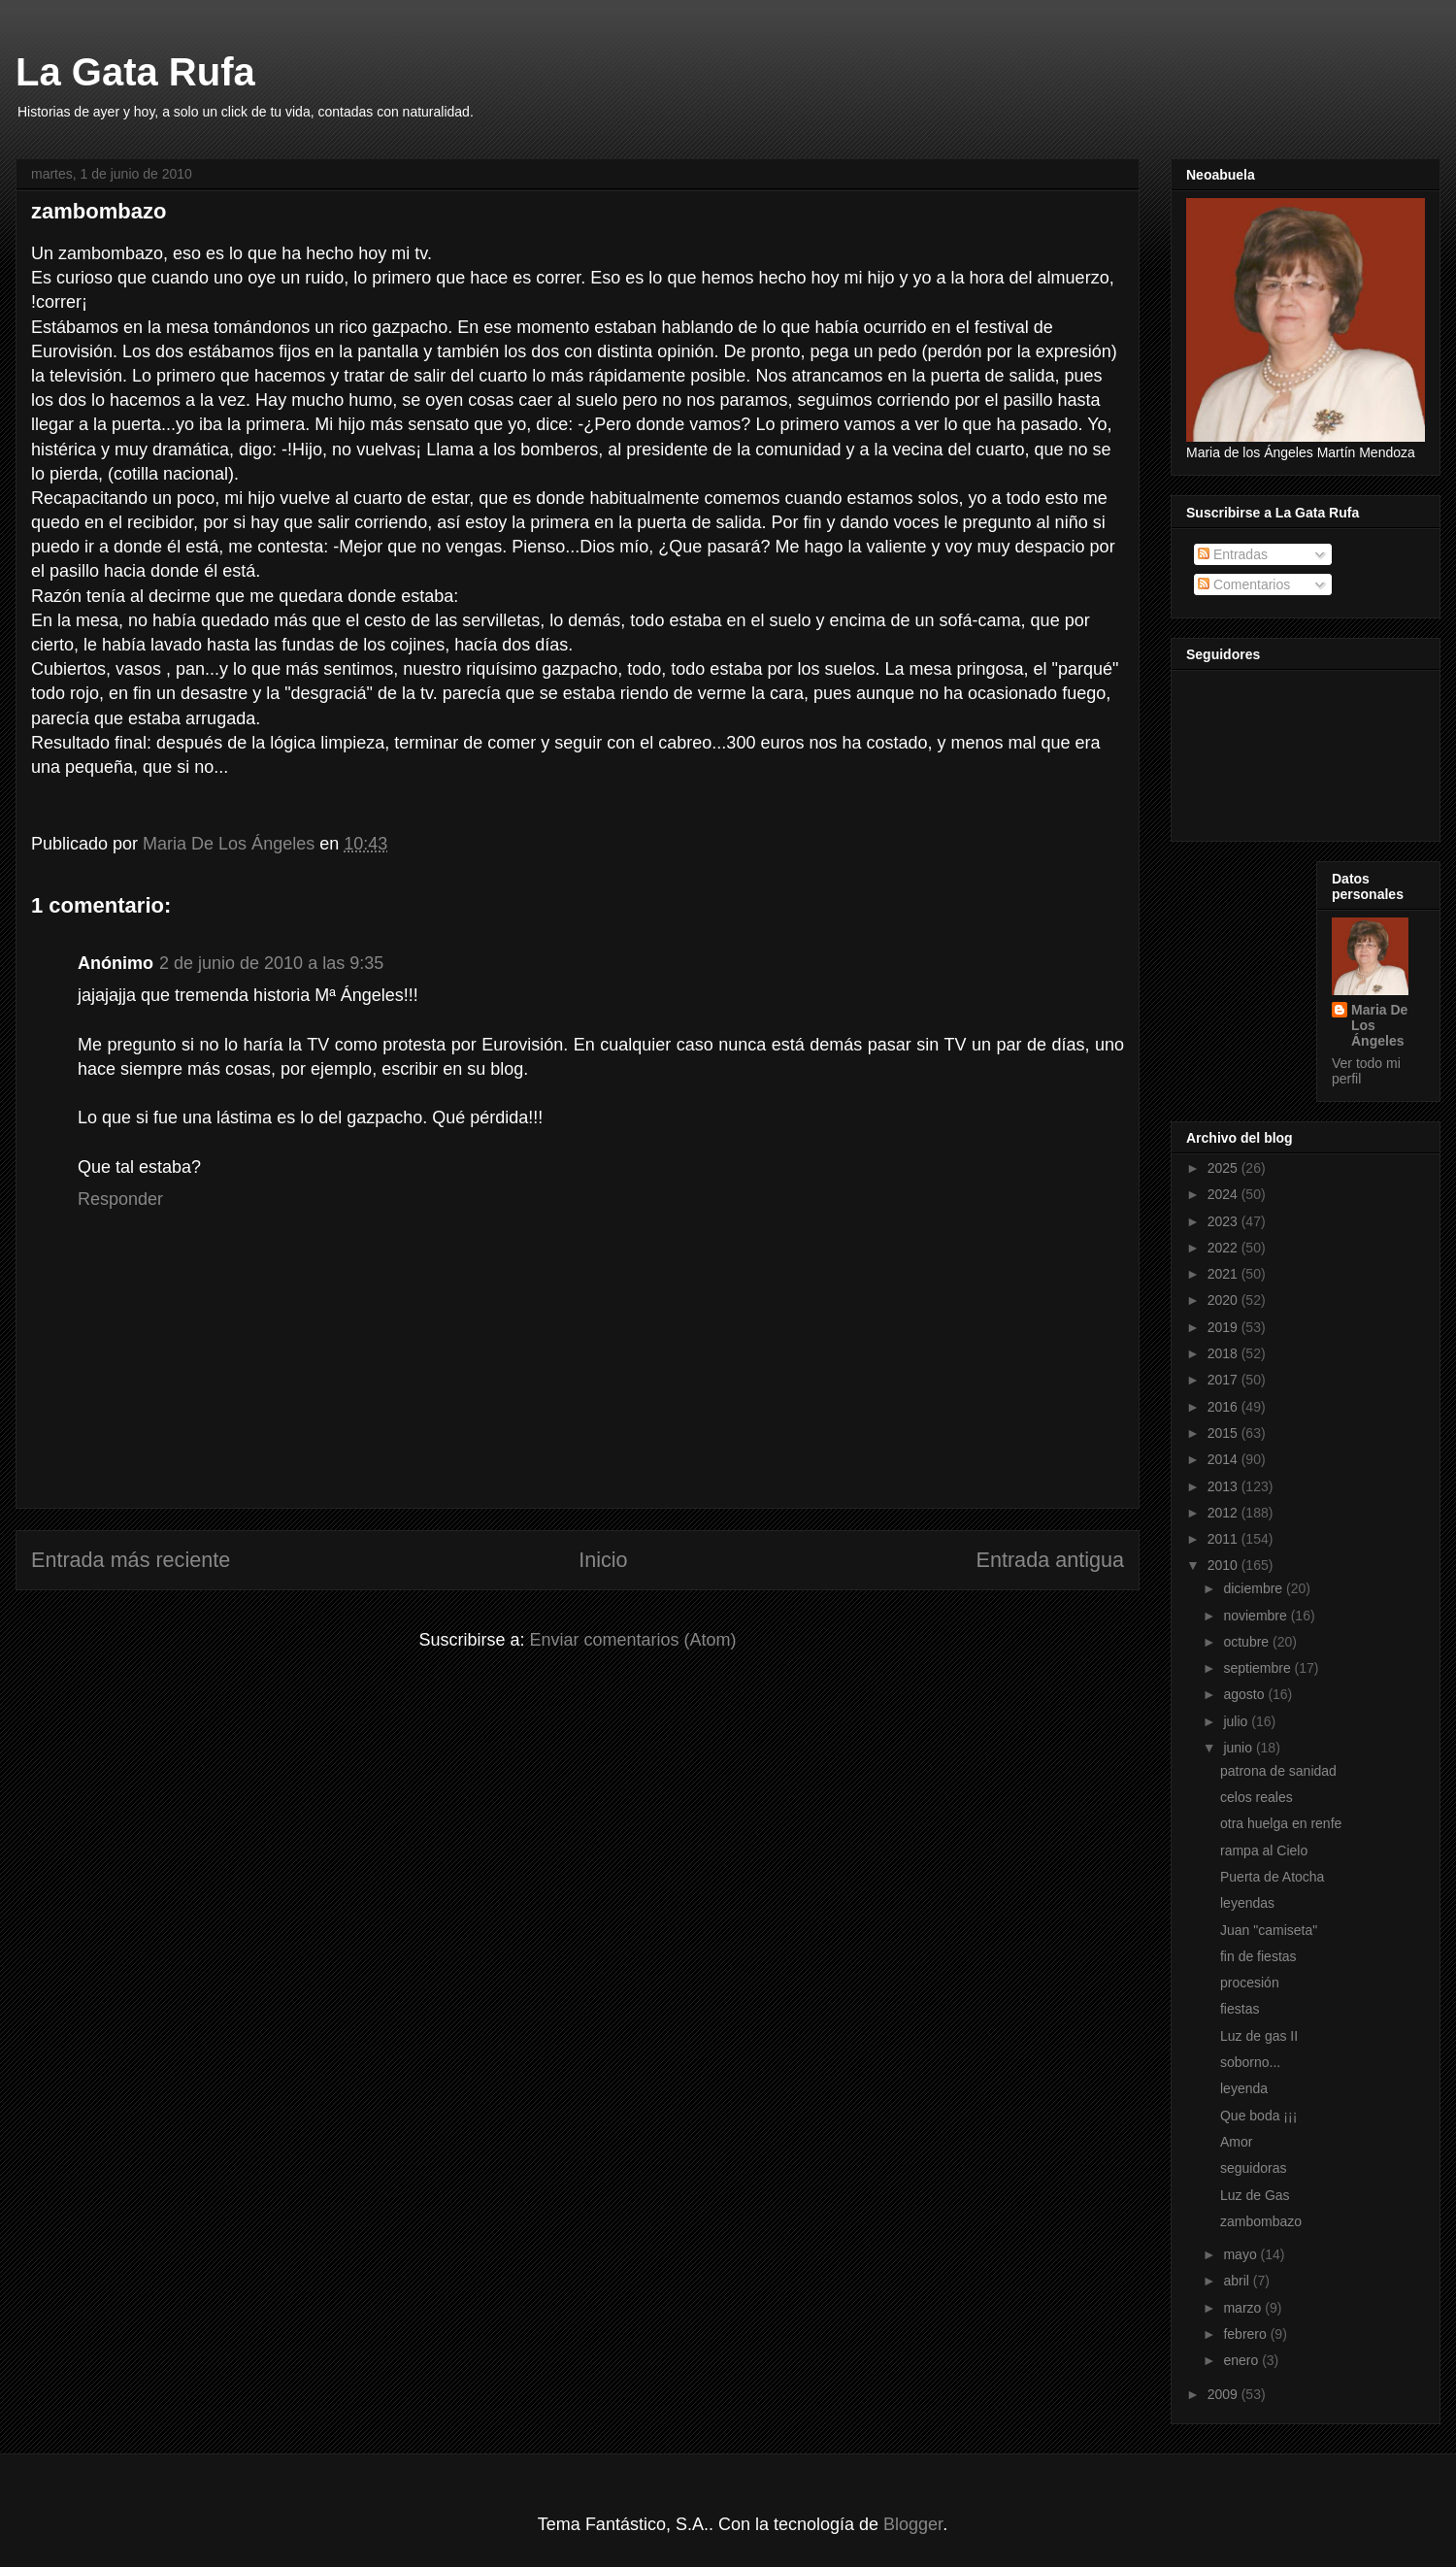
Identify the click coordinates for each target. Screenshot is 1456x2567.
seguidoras (1253, 2168)
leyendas (1247, 1903)
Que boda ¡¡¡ (1258, 2115)
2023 (1224, 1221)
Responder (120, 1199)
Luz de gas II (1259, 2036)
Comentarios (1244, 584)
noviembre (1256, 1615)
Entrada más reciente (130, 1560)
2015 (1224, 1433)
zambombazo (1261, 2221)
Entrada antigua (1050, 1560)
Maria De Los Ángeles (1379, 1025)
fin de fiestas (1258, 1956)
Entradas (1233, 554)
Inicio (603, 1560)
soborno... (1250, 2062)
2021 (1224, 1274)
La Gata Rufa (135, 71)
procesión (1249, 1982)
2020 (1224, 1300)
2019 (1224, 1327)
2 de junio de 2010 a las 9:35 (271, 963)
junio (1239, 1747)
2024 (1224, 1194)
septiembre (1258, 1668)
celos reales (1256, 1797)
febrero (1246, 2334)
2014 (1224, 1459)
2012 (1224, 1512)
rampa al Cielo (1263, 1850)
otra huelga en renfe (1280, 1823)
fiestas (1239, 2009)
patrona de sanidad (1278, 1771)
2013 (1224, 1486)
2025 (1224, 1168)
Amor (1236, 2142)
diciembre (1254, 1588)
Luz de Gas (1255, 2195)
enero (1242, 2360)
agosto (1245, 1694)
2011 (1224, 1539)
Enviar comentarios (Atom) (632, 1640)
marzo (1244, 2308)
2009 (1224, 2394)
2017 (1224, 1379)
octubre (1248, 1642)
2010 (1224, 1565)
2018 (1224, 1353)
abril (1237, 2280)
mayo (1241, 2254)
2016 (1224, 1407)
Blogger (913, 2524)
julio (1237, 1721)
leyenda (1244, 2088)
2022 (1224, 1247)
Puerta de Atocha (1272, 1876)
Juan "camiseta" (1268, 1930)
